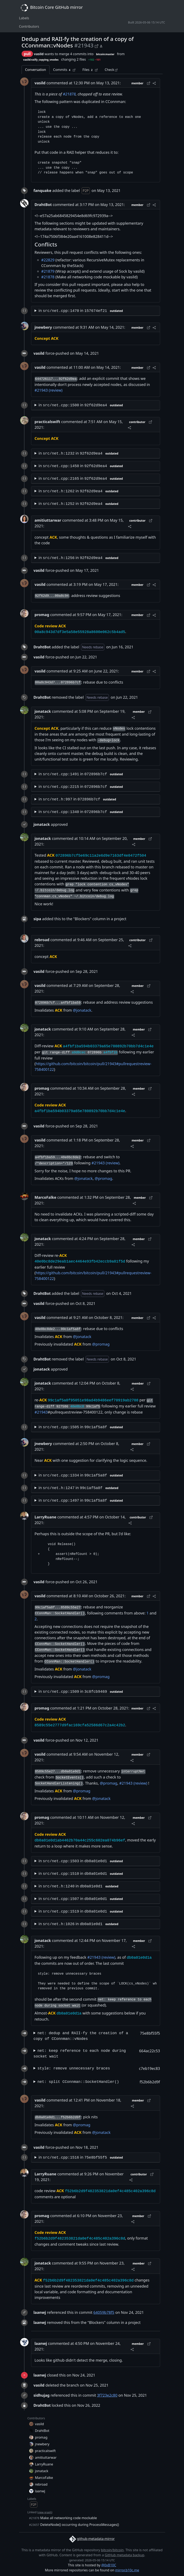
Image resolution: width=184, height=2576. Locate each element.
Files (90, 69)
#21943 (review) (49, 390)
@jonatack (82, 1010)
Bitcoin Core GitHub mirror (51, 8)
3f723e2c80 (107, 2395)
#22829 (48, 259)
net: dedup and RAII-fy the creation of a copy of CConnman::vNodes (81, 2036)
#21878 (69, 93)
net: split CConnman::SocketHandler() (78, 2082)
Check (111, 69)
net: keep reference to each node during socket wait (80, 2054)
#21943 (41, 1412)
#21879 (48, 271)
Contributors (29, 26)
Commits (64, 69)
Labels (24, 18)
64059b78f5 (103, 2312)
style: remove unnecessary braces (74, 2068)
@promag (103, 1178)
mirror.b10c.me (127, 2570)
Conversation (35, 69)
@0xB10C (108, 2565)
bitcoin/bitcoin (112, 2550)
